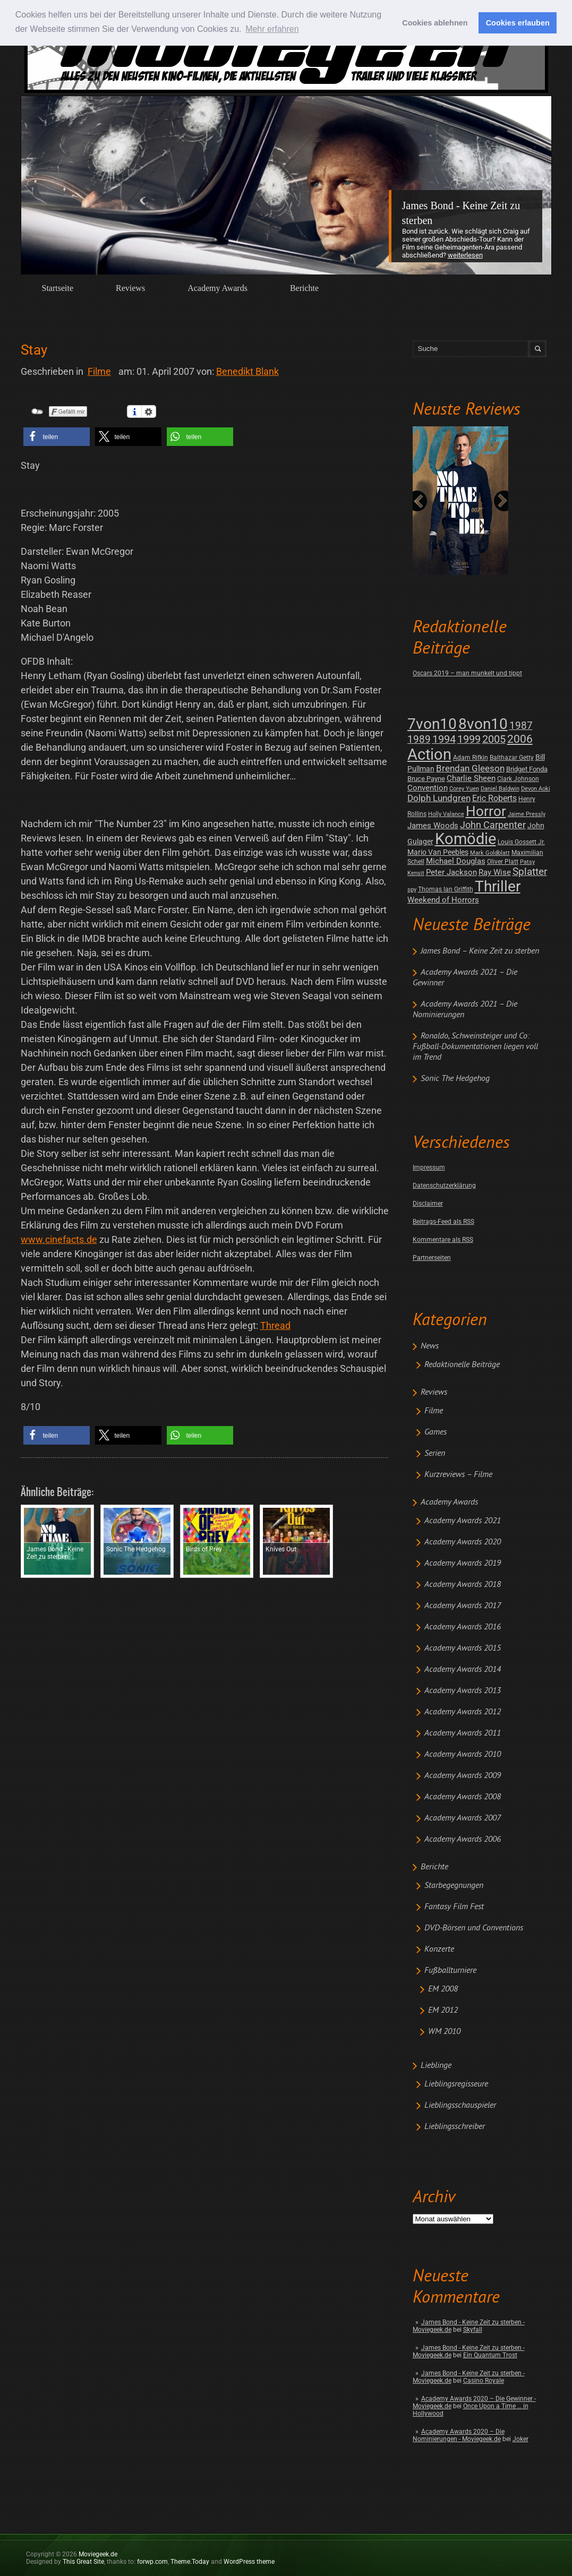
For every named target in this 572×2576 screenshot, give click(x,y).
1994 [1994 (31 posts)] (444, 739)
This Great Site (83, 2561)
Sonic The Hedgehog (455, 1079)
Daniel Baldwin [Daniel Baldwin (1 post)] (500, 788)
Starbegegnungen (453, 1886)
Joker (520, 2439)
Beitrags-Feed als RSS (443, 1221)
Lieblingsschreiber (454, 2127)
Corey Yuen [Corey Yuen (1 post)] (464, 788)
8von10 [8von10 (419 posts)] (483, 724)
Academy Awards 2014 (462, 1669)
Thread (275, 1325)
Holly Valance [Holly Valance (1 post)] (446, 814)
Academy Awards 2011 (462, 1733)
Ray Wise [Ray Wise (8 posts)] (495, 872)
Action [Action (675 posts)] (429, 754)
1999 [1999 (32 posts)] (469, 739)
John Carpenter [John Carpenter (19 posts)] (493, 824)
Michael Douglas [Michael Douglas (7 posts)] (455, 861)
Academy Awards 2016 (462, 1627)
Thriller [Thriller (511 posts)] (497, 886)
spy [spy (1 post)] (411, 889)
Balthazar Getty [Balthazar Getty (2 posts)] (512, 757)
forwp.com (152, 2561)
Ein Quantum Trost (490, 2355)
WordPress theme (249, 2561)
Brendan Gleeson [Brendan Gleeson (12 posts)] (470, 768)
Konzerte (439, 1949)
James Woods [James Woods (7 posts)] (432, 825)
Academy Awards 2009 (462, 1776)
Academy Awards (217, 288)
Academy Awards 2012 (462, 1712)
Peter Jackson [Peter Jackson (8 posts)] (451, 872)
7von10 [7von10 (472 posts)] (432, 724)
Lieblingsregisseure (456, 2084)
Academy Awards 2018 (462, 1584)
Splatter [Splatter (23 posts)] (530, 872)
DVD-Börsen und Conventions (473, 1928)
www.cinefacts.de (59, 1239)
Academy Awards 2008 (462, 1797)
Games (435, 1432)
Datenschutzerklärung (444, 1185)
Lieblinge (436, 2065)
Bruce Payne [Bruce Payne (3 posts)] (426, 779)
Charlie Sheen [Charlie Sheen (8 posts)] (471, 778)
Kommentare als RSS (443, 1239)
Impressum (429, 1167)
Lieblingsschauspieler (460, 2105)
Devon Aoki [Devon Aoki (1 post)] (535, 788)
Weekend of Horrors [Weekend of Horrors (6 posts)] (443, 900)
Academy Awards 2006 (462, 1839)
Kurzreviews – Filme (458, 1475)
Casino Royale (483, 2380)
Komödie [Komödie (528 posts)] (465, 839)
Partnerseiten (432, 1257)
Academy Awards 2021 (462, 1521)
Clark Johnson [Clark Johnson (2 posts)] (518, 779)
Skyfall (472, 2329)
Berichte (304, 288)
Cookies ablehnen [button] (434, 23)
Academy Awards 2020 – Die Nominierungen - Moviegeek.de (459, 2435)
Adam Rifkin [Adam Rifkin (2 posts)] (470, 757)
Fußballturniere (450, 1970)
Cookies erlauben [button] (518, 23)
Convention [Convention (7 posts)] (427, 788)
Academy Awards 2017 (462, 1606)
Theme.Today (189, 2561)
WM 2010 (444, 2032)
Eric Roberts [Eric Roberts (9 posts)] (494, 798)
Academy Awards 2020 (462, 1542)
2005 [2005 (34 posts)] (494, 739)
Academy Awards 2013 (462, 1691)
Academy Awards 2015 (462, 1648)
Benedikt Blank (247, 371)
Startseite (58, 288)
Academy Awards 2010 (462, 1754)
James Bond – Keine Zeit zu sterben (480, 951)
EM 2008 (443, 1989)
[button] (56, 436)
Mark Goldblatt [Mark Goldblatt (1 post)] (490, 852)
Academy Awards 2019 (462, 1563)
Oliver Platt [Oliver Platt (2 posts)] (502, 861)
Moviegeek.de (98, 2554)
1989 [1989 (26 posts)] (419, 739)
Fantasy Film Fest (454, 1907)
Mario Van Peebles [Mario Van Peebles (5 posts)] (437, 852)
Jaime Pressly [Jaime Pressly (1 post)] (526, 814)
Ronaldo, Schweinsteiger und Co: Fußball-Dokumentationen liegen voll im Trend (475, 1047)
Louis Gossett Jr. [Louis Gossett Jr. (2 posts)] (521, 842)
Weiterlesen (465, 255)
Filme (433, 1411)
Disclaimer (428, 1203)
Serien (434, 1453)
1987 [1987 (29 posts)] (521, 725)
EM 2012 (443, 2010)
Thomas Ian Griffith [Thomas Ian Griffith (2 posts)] (445, 889)
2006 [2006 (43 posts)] (520, 739)
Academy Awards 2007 (462, 1818)
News (430, 1346)
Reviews (130, 288)
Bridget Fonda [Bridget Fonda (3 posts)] (527, 769)
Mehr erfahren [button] (272, 28)
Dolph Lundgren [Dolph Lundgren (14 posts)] (439, 798)
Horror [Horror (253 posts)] (486, 811)
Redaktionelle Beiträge (462, 1365)
